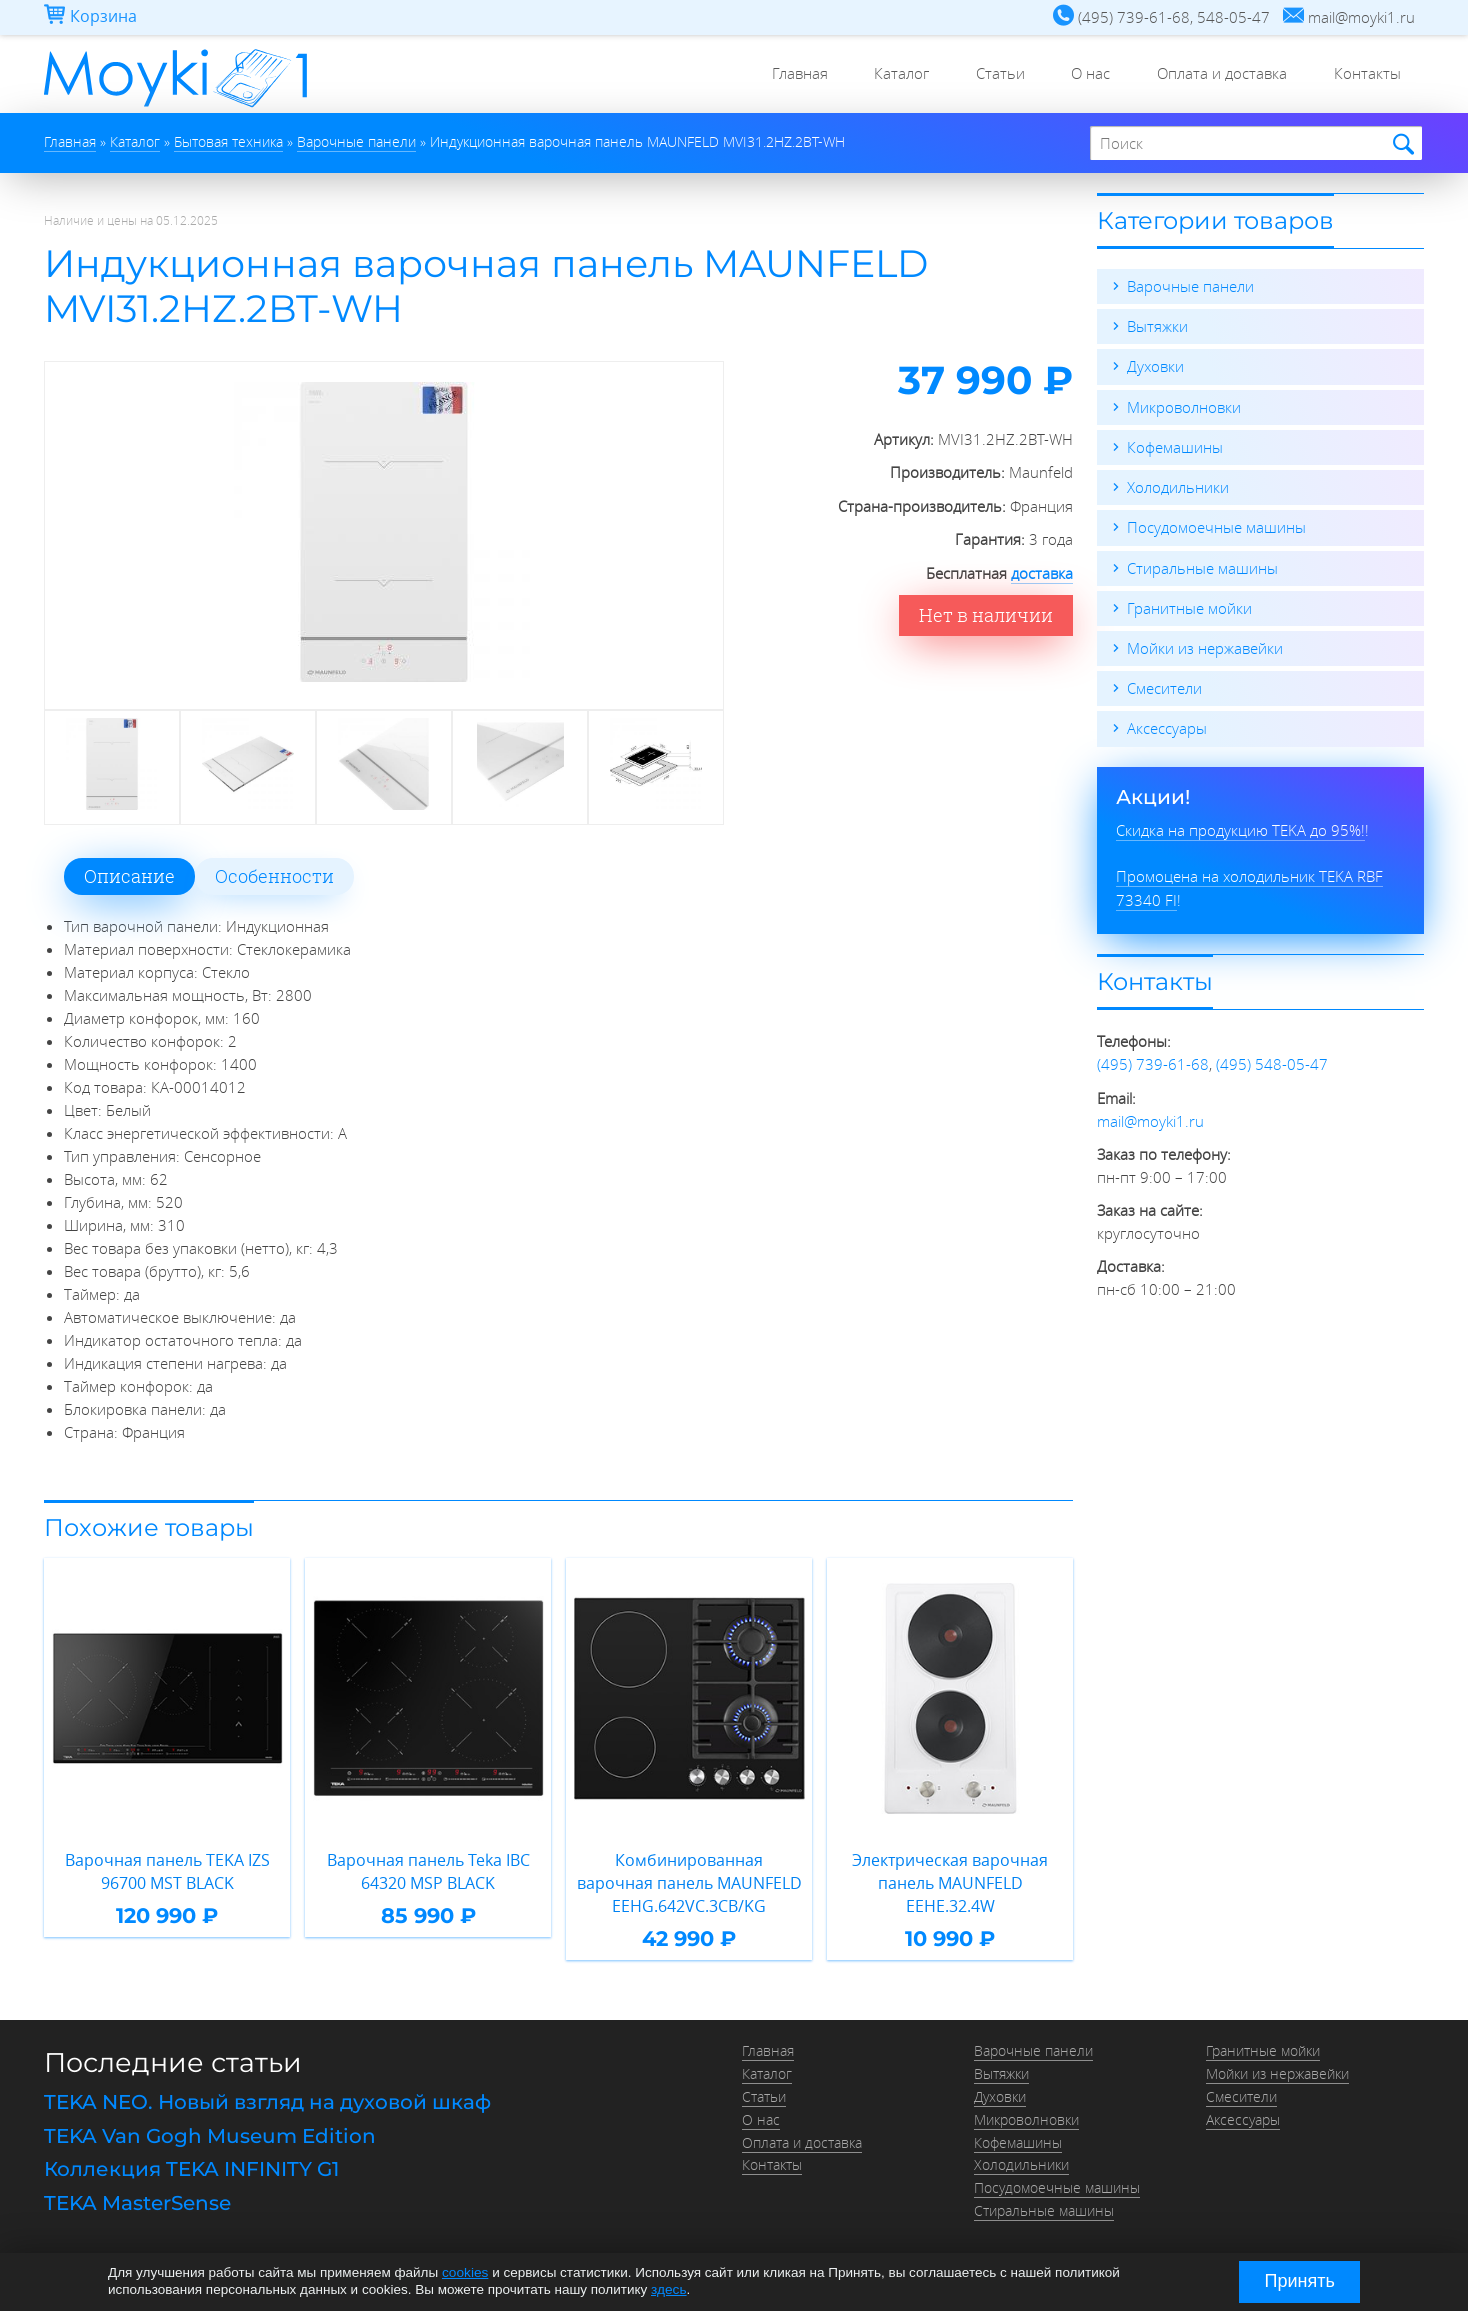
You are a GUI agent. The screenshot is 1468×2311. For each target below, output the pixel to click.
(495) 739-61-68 (1153, 1061)
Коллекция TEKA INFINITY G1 (191, 2167)
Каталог (886, 75)
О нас (1082, 75)
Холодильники (1178, 486)
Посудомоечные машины (1216, 526)
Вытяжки (1157, 326)
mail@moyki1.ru (1150, 1117)
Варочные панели (1190, 286)
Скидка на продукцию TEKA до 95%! (1240, 827)
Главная (781, 75)
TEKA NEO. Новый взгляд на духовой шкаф (267, 2101)
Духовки (1155, 366)
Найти (1400, 144)
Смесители (1164, 686)
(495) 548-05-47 (1272, 1061)
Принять (1300, 2281)
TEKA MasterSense (137, 2200)
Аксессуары (1167, 726)
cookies (465, 2273)
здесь (668, 2289)
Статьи (988, 75)
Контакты (1365, 75)
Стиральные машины (1202, 566)
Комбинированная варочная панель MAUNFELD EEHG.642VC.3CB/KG (689, 1882)
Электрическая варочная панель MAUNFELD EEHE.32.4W (950, 1871)
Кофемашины (1175, 446)
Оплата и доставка (1217, 75)
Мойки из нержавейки (1205, 646)
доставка (1042, 573)
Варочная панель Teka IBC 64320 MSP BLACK (428, 1871)
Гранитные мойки (1189, 606)
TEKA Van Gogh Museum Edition (210, 2134)
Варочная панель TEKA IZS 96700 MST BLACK (167, 1871)
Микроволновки (1184, 406)
